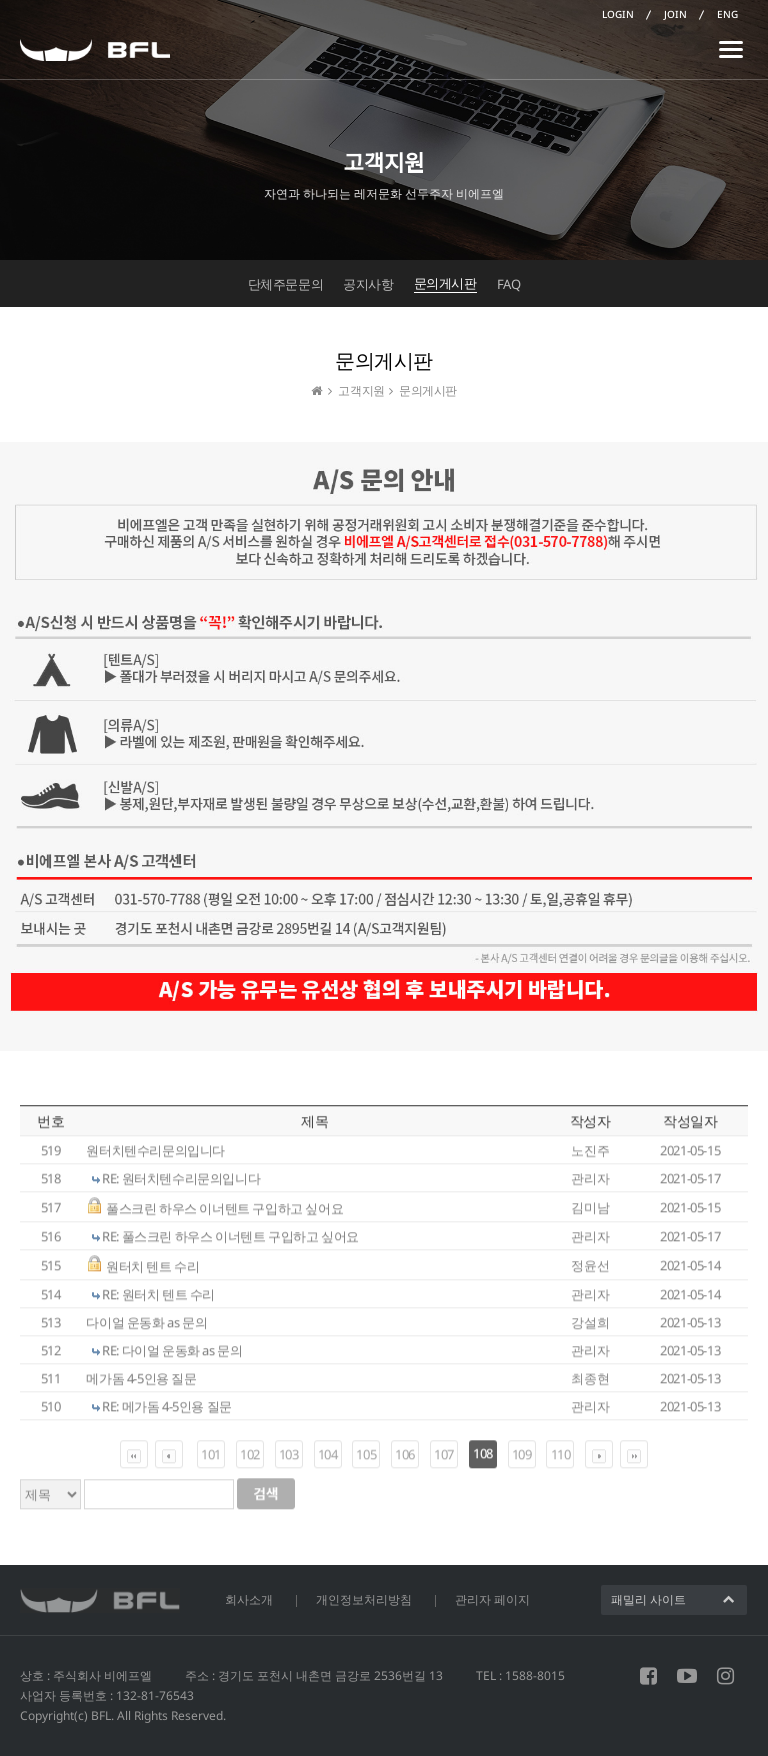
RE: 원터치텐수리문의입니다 (181, 1183)
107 (444, 1460)
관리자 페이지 (492, 1599)
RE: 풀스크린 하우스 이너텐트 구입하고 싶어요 (230, 1241)
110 (561, 1460)
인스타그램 (725, 1676)
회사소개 (249, 1599)
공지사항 (368, 284)
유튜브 (687, 1676)
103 (289, 1460)
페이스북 (648, 1676)
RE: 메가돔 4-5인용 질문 (167, 1411)
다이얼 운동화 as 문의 (146, 1327)
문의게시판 (445, 283)
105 (366, 1460)
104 (328, 1460)
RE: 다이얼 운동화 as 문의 (172, 1355)
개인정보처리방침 (364, 1599)
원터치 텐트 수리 (152, 1272)
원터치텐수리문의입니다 (155, 1155)
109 (522, 1460)
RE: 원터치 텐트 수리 (158, 1299)
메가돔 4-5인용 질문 (141, 1383)
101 (211, 1460)
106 (405, 1460)
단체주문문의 (286, 284)
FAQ (509, 284)
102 (250, 1460)
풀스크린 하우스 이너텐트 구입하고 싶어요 (224, 1214)
